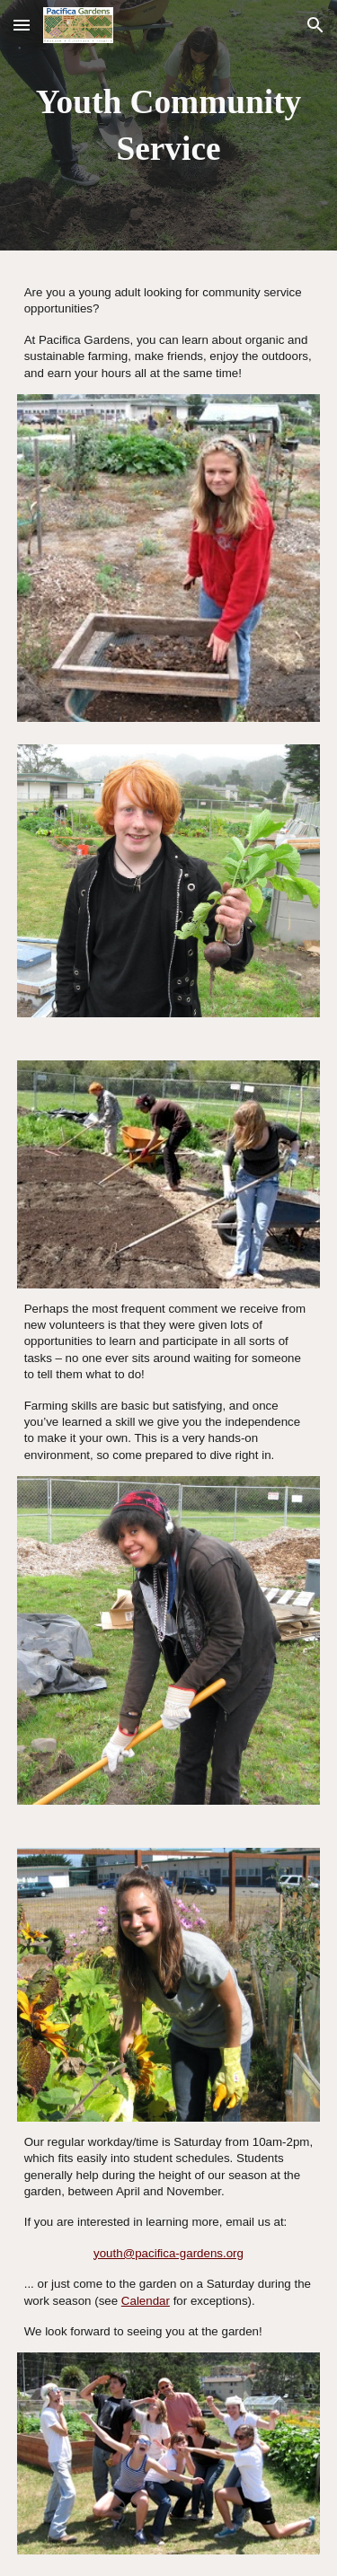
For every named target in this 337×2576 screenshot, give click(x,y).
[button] (21, 24)
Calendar (145, 2301)
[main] (169, 125)
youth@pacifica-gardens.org (168, 2253)
